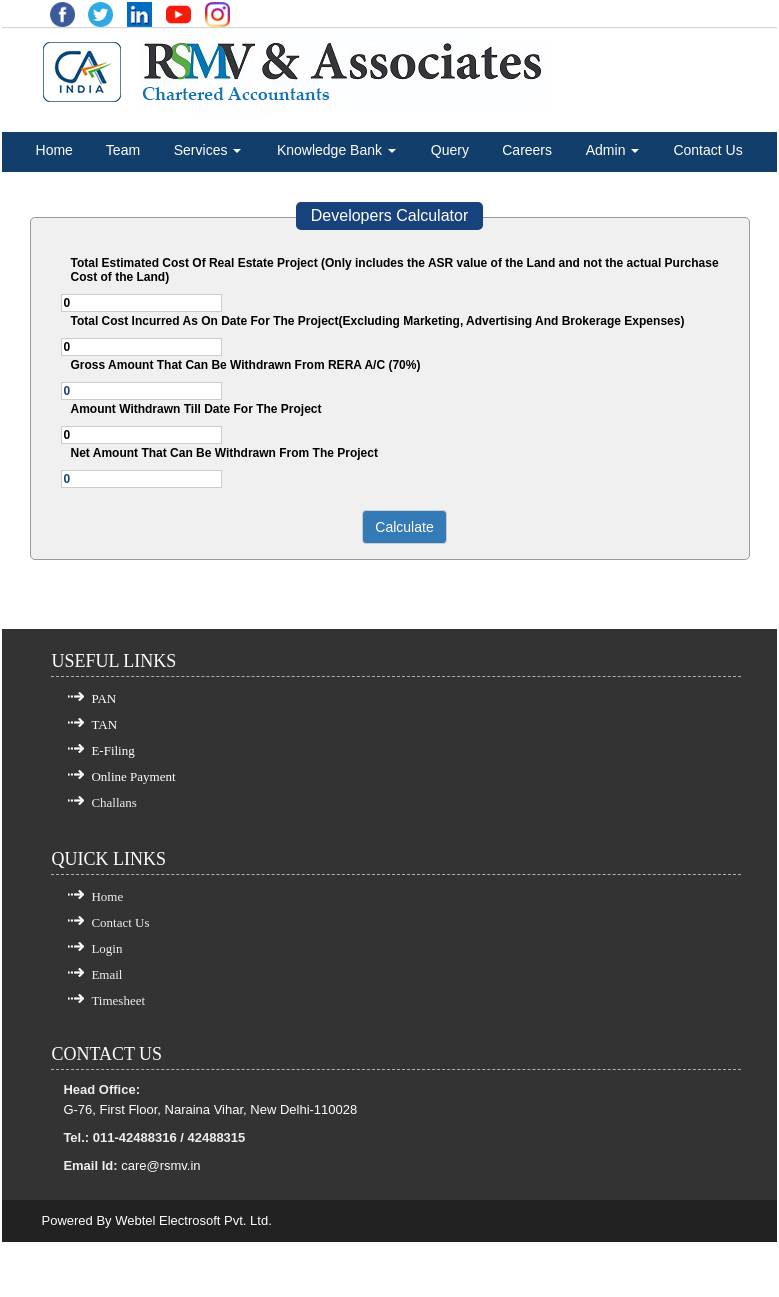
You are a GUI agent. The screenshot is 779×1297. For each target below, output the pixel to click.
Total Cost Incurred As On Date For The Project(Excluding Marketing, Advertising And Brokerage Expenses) (378, 321)
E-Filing (112, 750)
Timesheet (118, 1000)
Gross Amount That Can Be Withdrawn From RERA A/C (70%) (246, 365)
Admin (613, 150)
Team (123, 150)
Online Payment (133, 776)
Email (106, 974)
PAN (103, 698)
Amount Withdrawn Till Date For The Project (196, 409)
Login (106, 948)
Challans (114, 802)
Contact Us (707, 150)
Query (450, 150)
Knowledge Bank (336, 150)
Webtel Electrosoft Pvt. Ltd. (193, 1220)
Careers (527, 150)
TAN (104, 724)
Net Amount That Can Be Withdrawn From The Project (224, 453)
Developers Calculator (389, 215)
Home (54, 150)
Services (208, 150)
